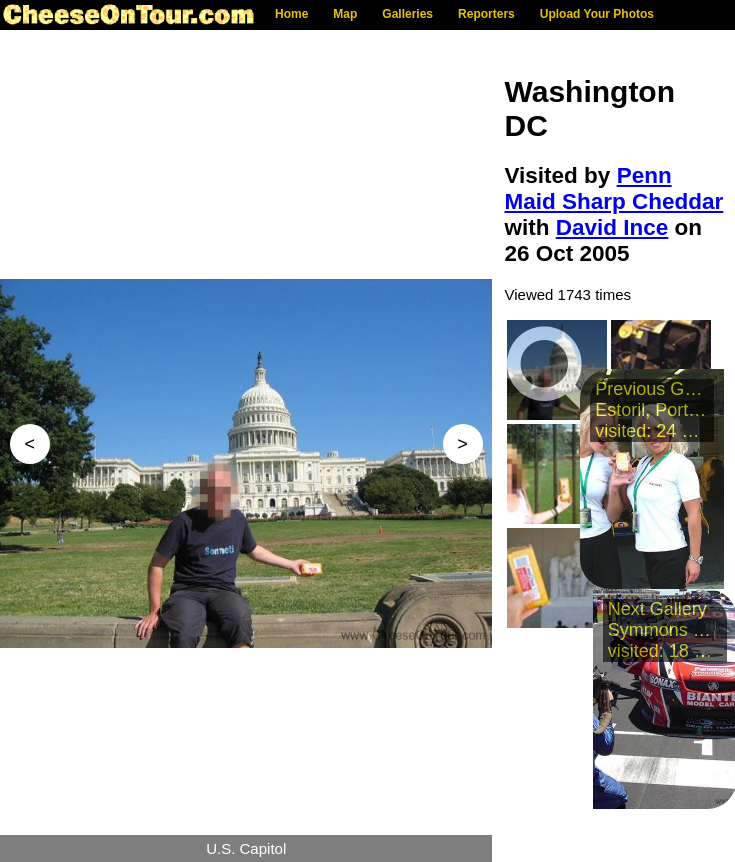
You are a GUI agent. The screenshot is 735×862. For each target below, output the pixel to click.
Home (291, 14)
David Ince (612, 227)
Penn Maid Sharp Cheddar (614, 188)
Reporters (486, 14)
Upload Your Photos (597, 14)
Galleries (407, 14)
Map (345, 14)
